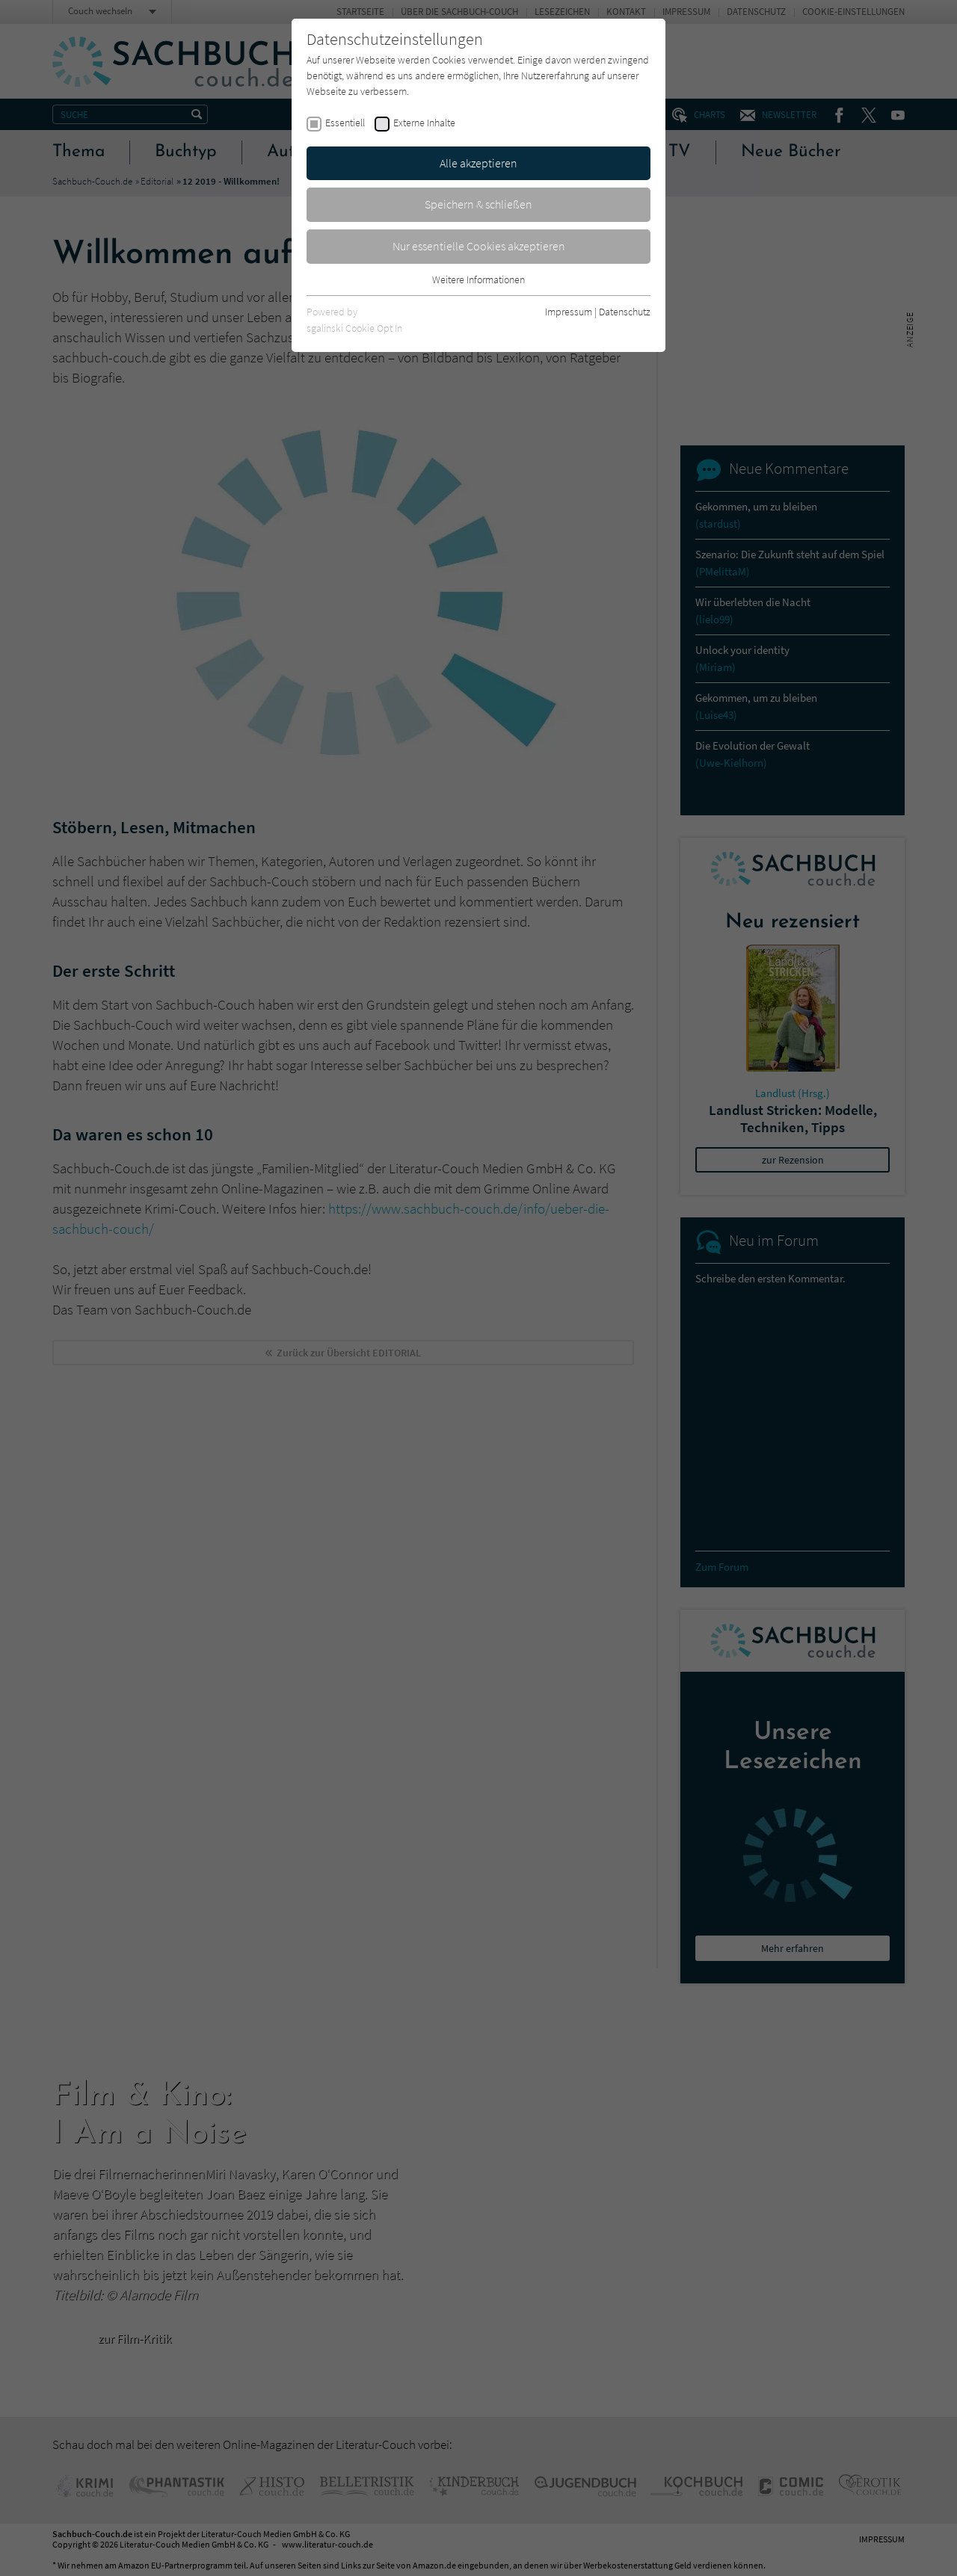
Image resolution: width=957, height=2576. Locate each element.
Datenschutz (624, 311)
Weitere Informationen (478, 279)
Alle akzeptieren (478, 162)
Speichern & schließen (478, 204)
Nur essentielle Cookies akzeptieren (479, 245)
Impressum (568, 311)
